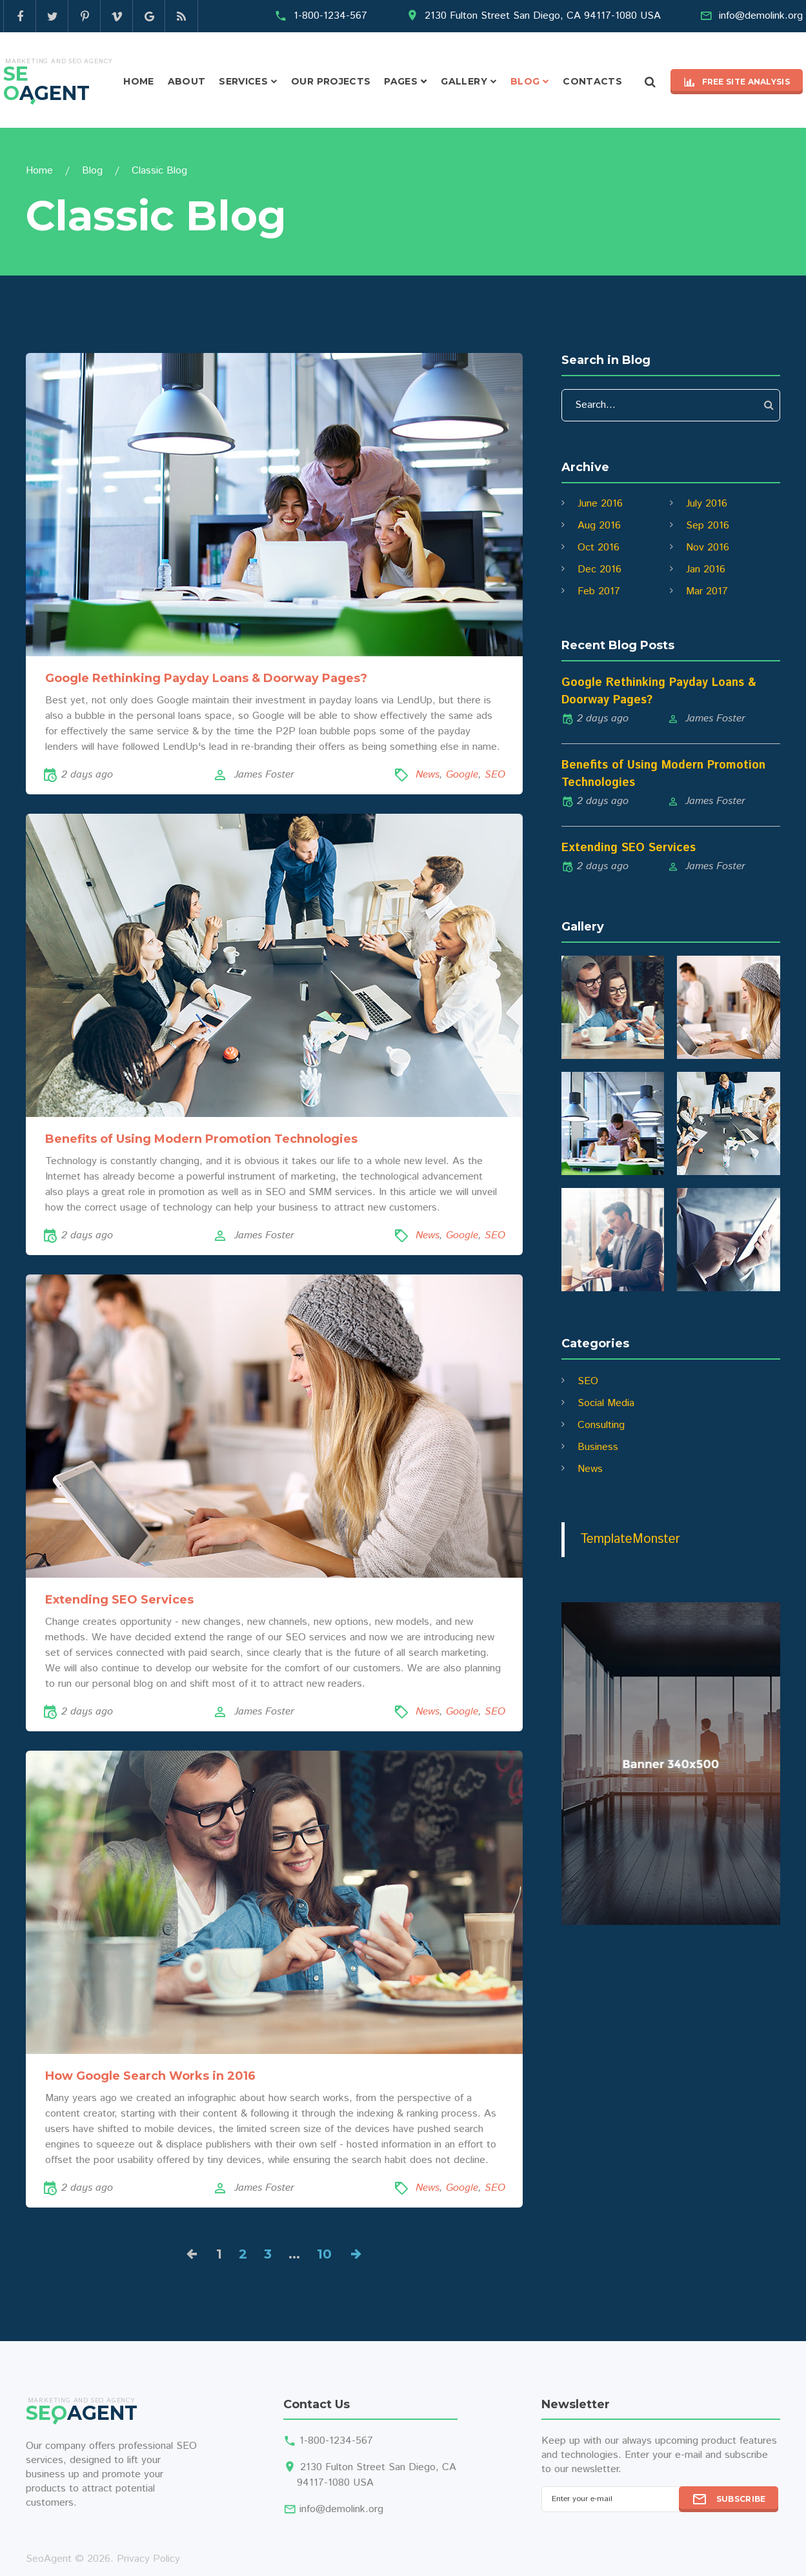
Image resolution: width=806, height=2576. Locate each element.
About (187, 81)
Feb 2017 (599, 591)
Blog (524, 81)
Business (598, 1447)
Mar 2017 (707, 591)
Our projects (330, 81)
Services (243, 81)
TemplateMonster (630, 1539)
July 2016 (706, 503)
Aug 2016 (599, 525)
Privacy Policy (148, 2558)
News (427, 774)
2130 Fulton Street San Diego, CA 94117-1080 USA (543, 15)
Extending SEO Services (119, 1600)
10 (324, 2254)
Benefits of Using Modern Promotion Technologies (201, 1139)
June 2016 (600, 503)
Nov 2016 (707, 547)
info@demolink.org (761, 15)
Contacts (592, 81)
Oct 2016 (599, 547)
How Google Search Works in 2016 (150, 2076)
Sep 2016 (707, 525)
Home (138, 81)
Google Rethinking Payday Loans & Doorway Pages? (206, 678)
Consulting (601, 1425)
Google (462, 774)
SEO (495, 774)
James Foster (264, 774)
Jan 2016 (705, 569)
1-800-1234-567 (330, 15)
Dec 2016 (599, 569)
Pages (401, 81)
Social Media (606, 1403)
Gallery (464, 81)
